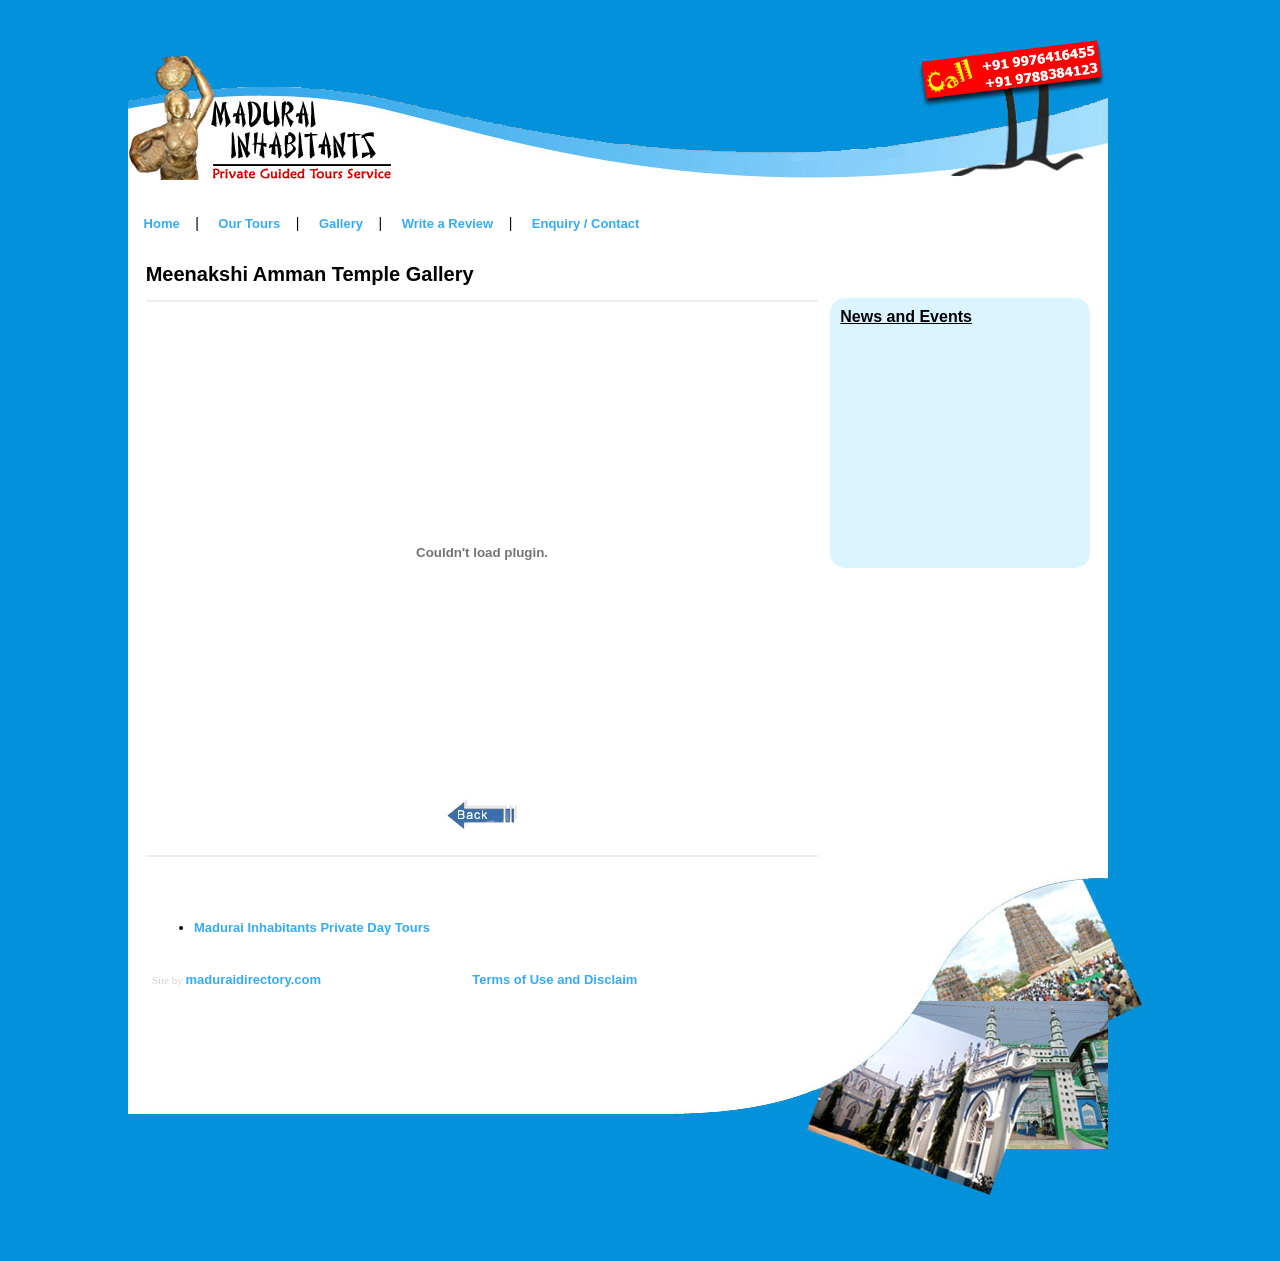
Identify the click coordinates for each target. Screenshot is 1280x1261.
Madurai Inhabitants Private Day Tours (312, 927)
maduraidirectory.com (254, 979)
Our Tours (249, 223)
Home (162, 223)
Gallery (341, 223)
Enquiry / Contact (586, 223)
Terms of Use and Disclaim (554, 979)
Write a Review (448, 223)
